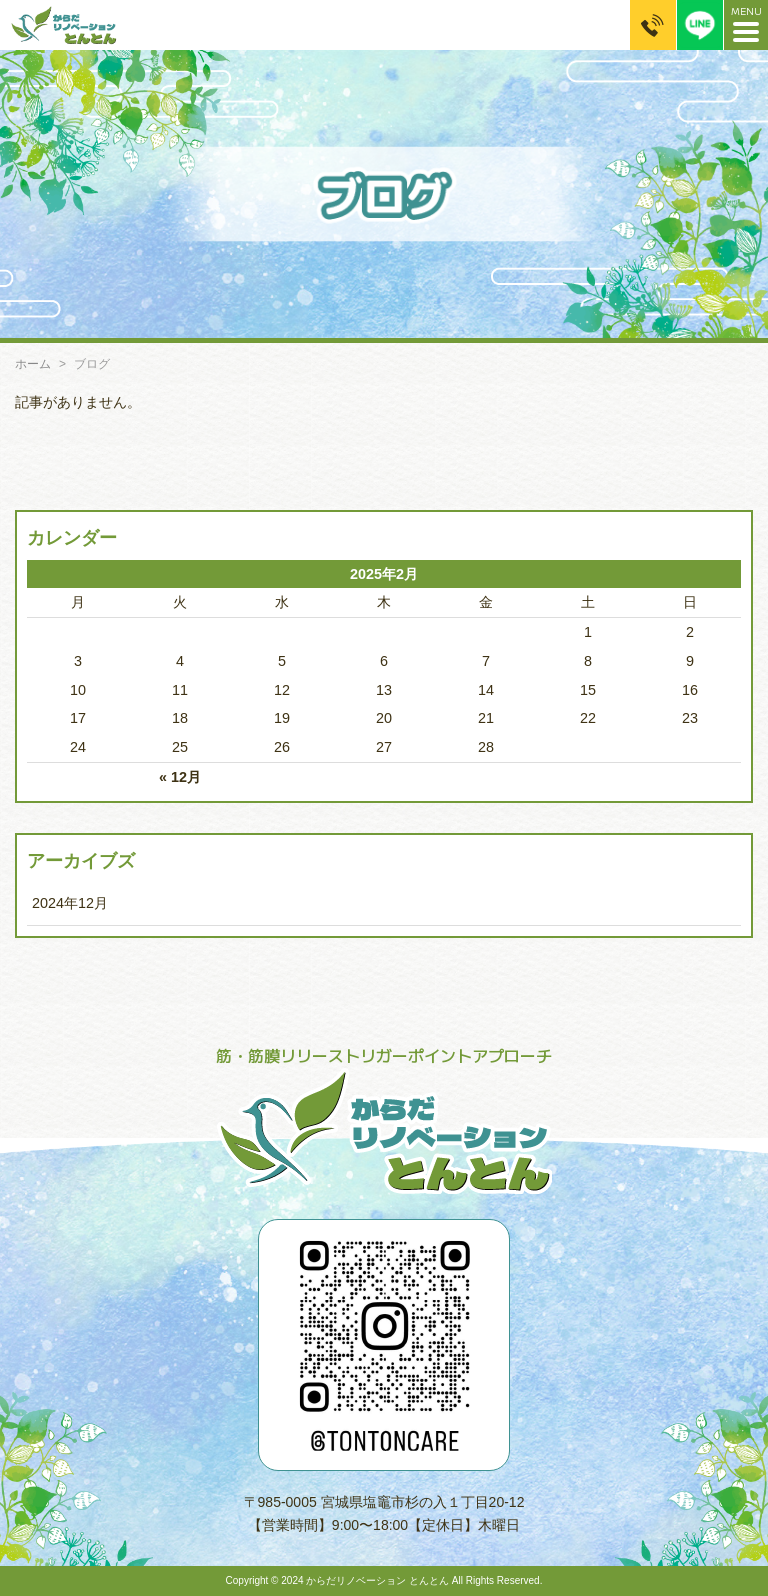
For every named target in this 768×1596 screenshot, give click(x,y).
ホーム (33, 364)
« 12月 (180, 777)
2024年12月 (70, 903)
